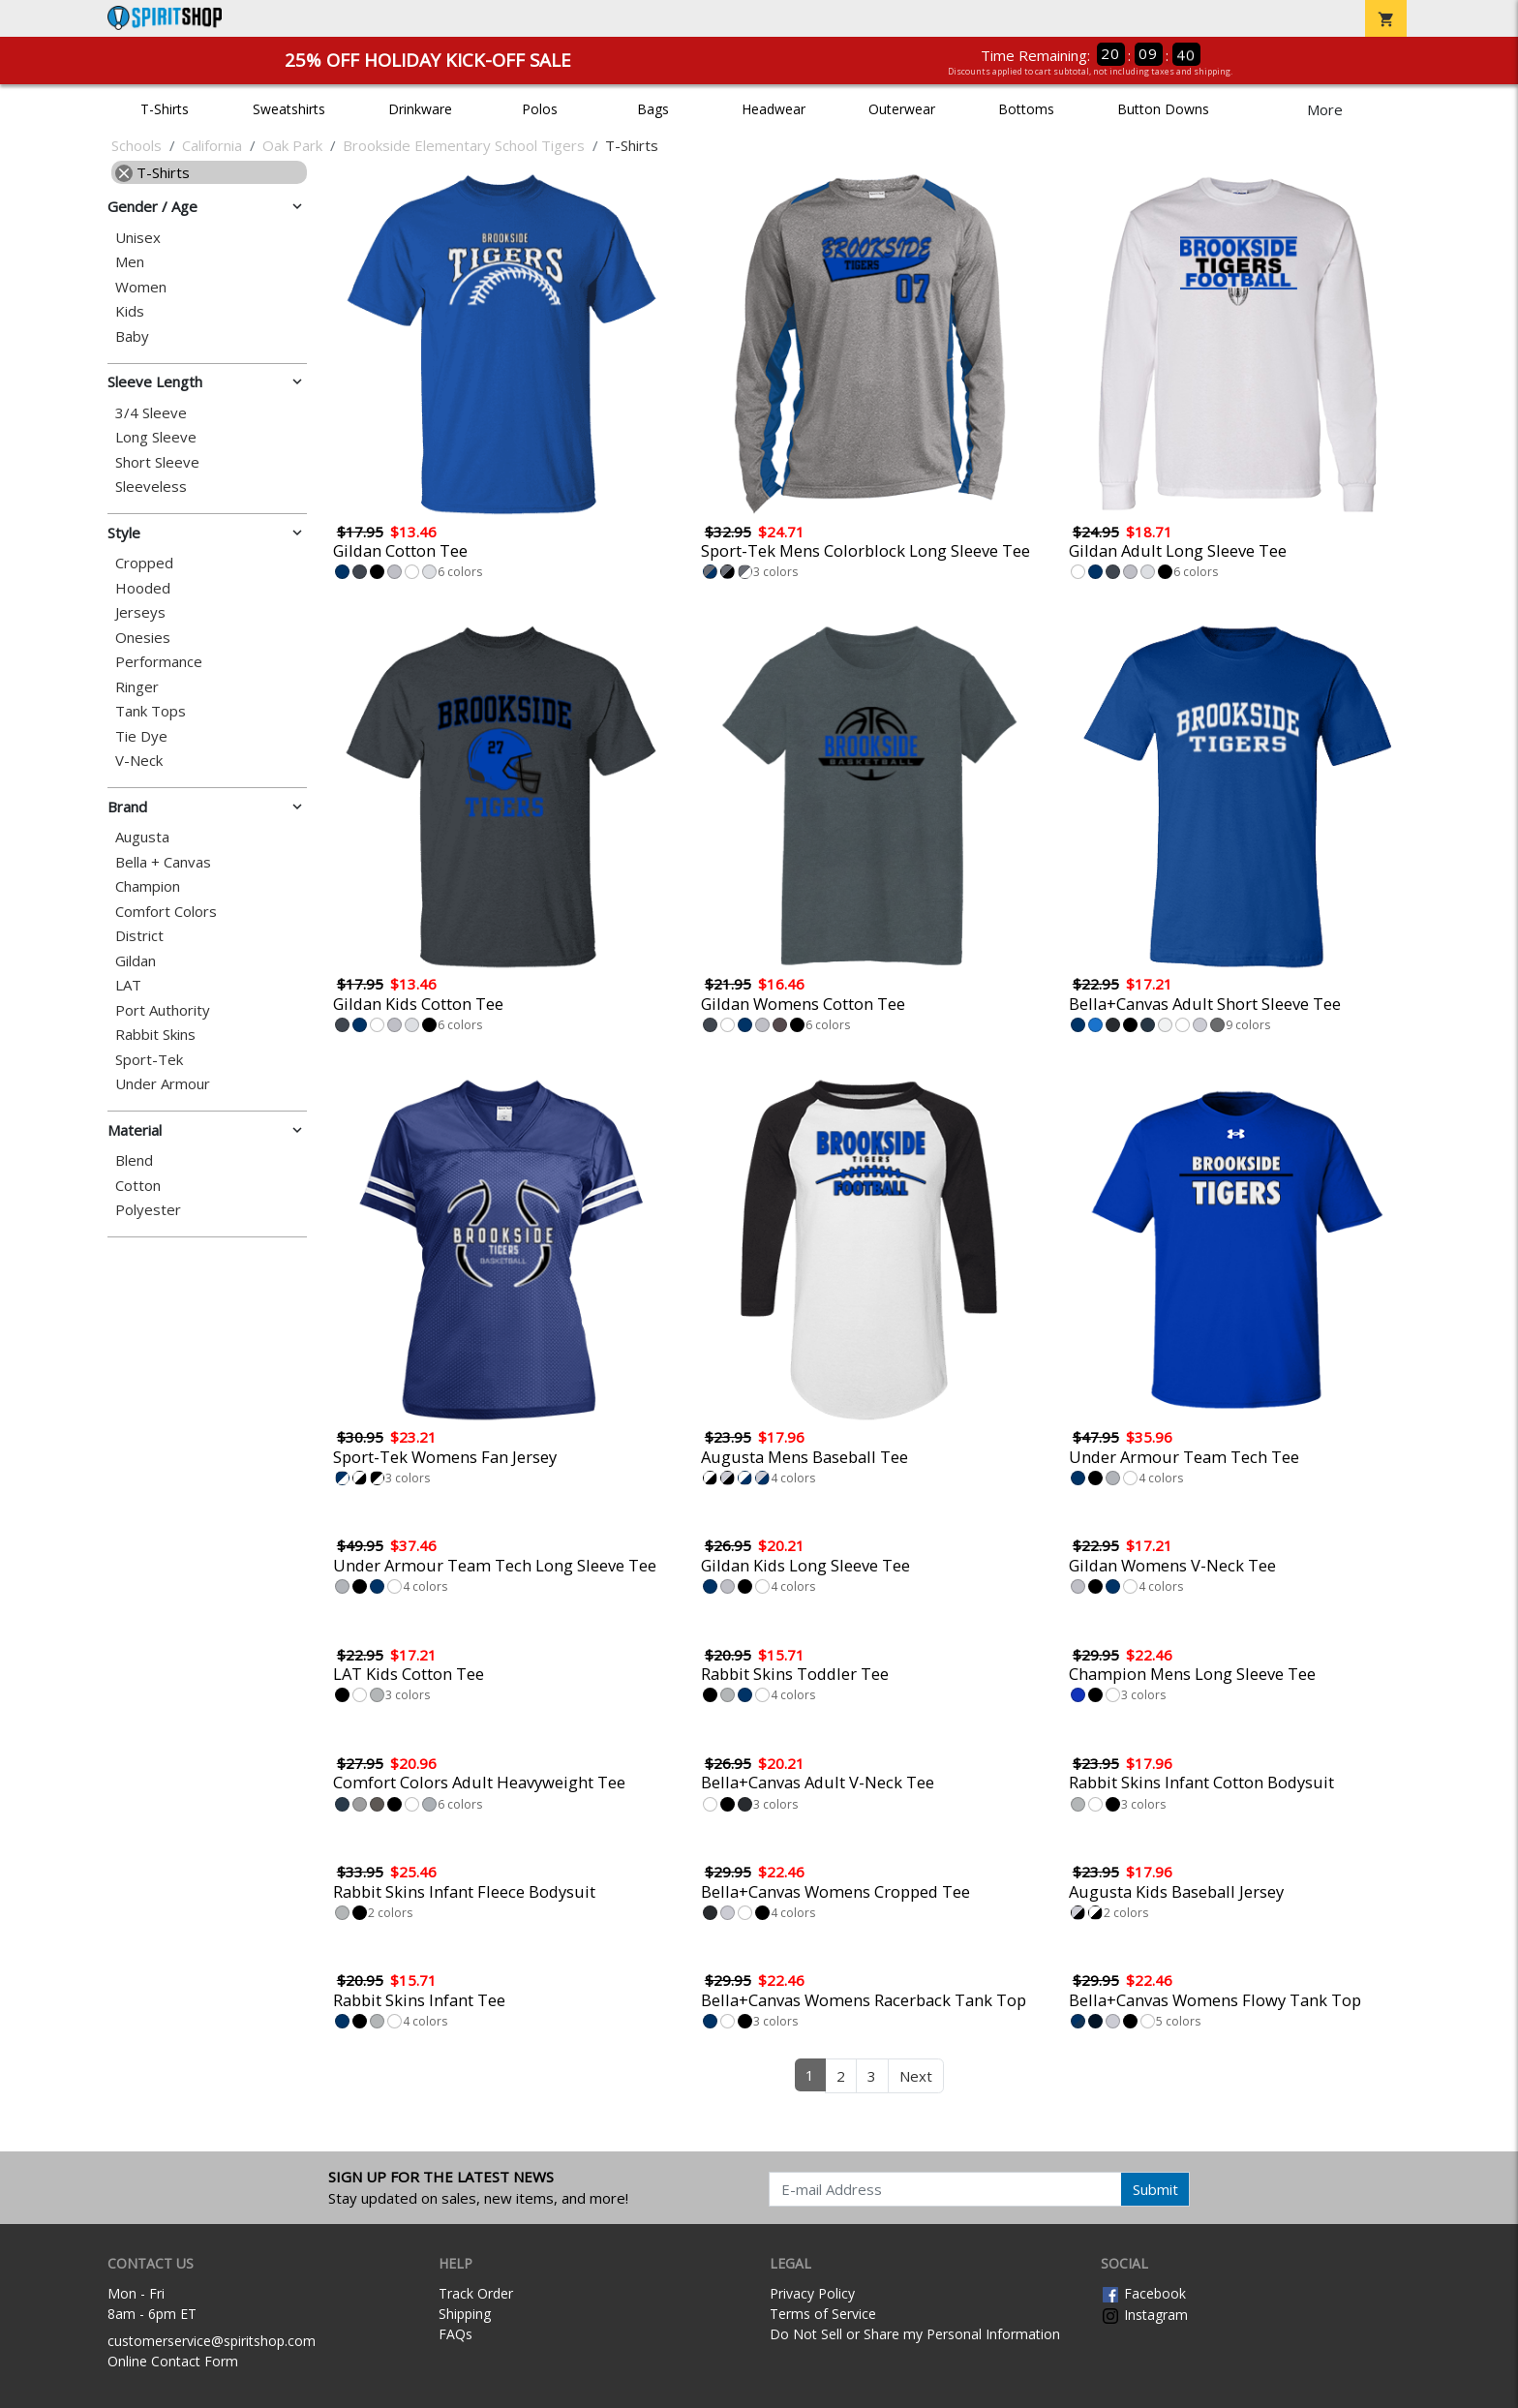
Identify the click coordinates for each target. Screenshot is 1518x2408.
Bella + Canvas (163, 862)
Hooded (142, 588)
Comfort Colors (166, 911)
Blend (134, 1160)
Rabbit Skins (155, 1034)
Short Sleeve (157, 462)
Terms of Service (823, 2313)
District (139, 936)
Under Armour (162, 1084)
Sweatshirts (289, 109)
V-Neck (139, 760)
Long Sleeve (156, 437)
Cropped (144, 563)
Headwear (773, 109)
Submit (1155, 2189)
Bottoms (1026, 109)
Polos (540, 109)
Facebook (1143, 2293)
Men (129, 262)
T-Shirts (164, 109)
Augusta (142, 837)
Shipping (465, 2313)
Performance (158, 662)
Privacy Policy (812, 2293)
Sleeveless (151, 486)
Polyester (148, 1210)
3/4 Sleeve (151, 413)
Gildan (135, 961)
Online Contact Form (172, 2361)
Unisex (138, 237)
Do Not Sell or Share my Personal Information (915, 2334)
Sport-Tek (149, 1060)
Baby (132, 336)
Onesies (142, 637)
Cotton (138, 1185)
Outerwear (901, 109)
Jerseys (140, 612)
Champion (147, 886)
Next (915, 2076)
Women (141, 287)
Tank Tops (150, 711)
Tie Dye (141, 736)
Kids (129, 311)
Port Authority (162, 1010)
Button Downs (1163, 109)
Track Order (476, 2293)
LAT (128, 985)
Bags (653, 109)
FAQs (455, 2334)
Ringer (137, 687)
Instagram (1144, 2314)
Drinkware (420, 109)
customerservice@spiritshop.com (211, 2341)
